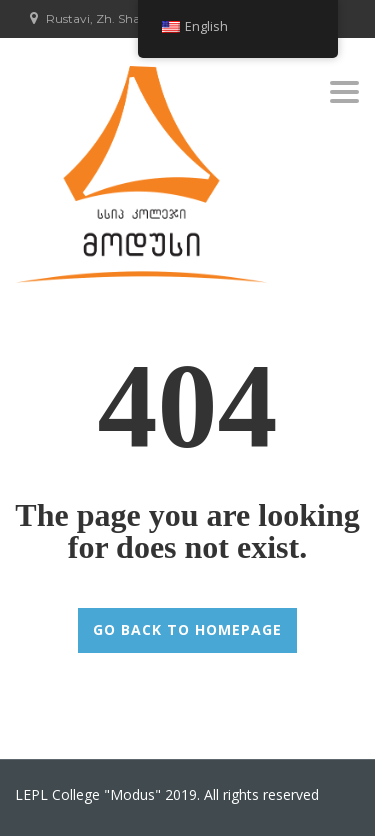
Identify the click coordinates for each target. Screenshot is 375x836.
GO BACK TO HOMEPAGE (187, 629)
